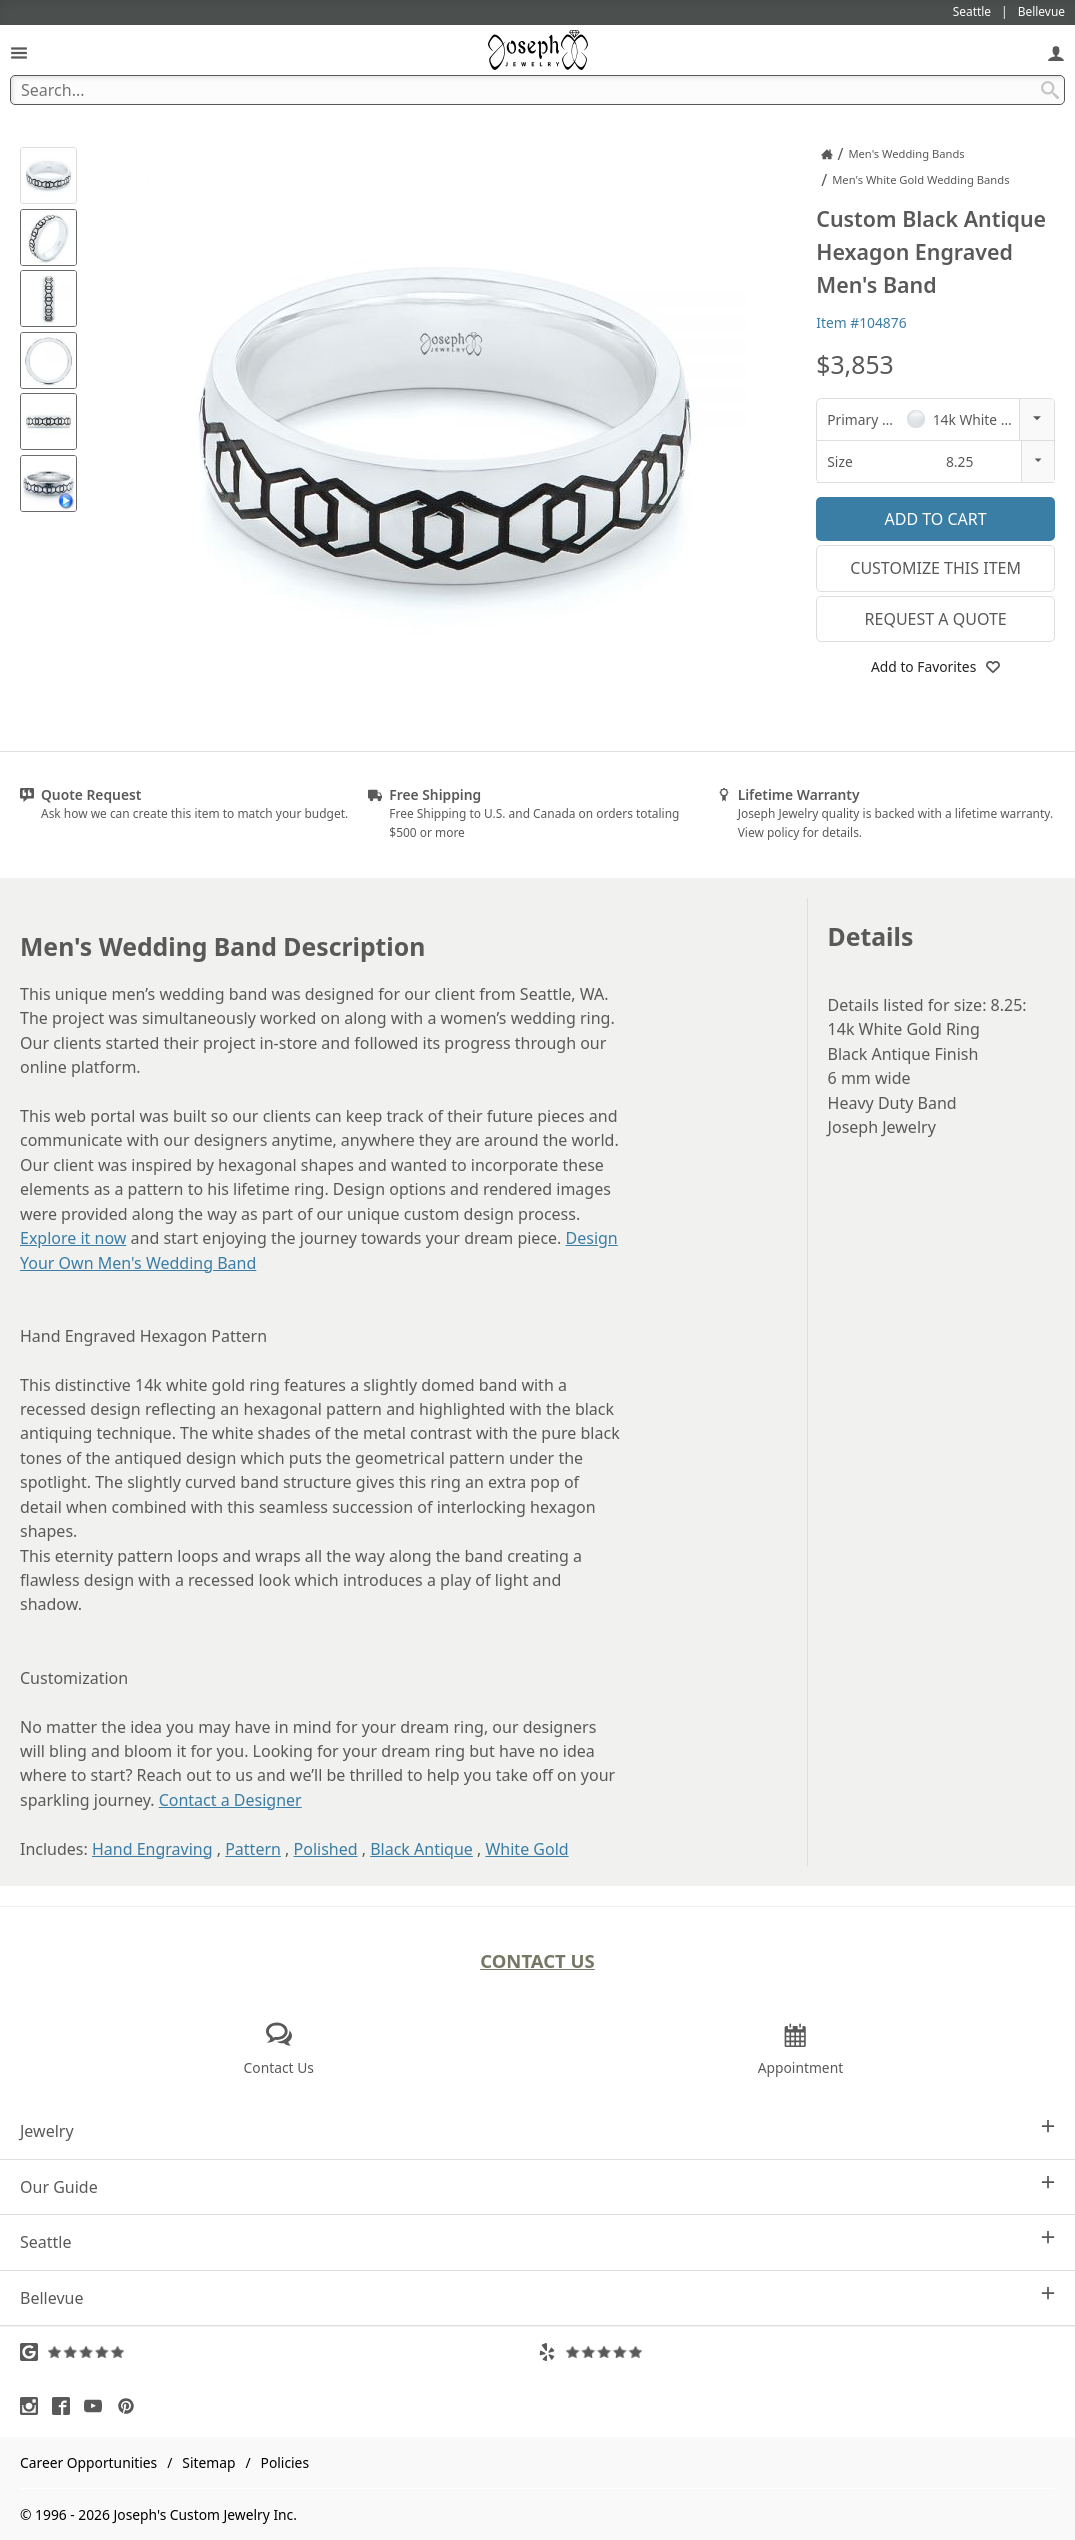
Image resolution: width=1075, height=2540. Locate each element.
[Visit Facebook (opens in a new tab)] (66, 2406)
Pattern (253, 1849)
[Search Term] (537, 90)
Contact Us (537, 1960)
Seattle (537, 2241)
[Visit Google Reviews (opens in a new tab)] (279, 2352)
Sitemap (208, 2462)
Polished (326, 1849)
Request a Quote (936, 619)
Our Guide (537, 2186)
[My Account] (1056, 52)
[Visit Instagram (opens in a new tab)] (34, 2406)
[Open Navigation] (19, 52)
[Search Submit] (1050, 90)
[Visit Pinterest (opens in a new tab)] (131, 2406)
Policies (285, 2462)
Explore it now (73, 1238)
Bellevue (537, 2297)
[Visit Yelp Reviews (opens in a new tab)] (797, 2352)
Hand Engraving (152, 1849)
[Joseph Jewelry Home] (827, 154)
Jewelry (537, 2130)
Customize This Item (935, 568)
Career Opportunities (88, 2462)
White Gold (526, 1849)
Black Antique (421, 1849)
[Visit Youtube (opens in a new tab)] (98, 2406)
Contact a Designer (230, 1800)
